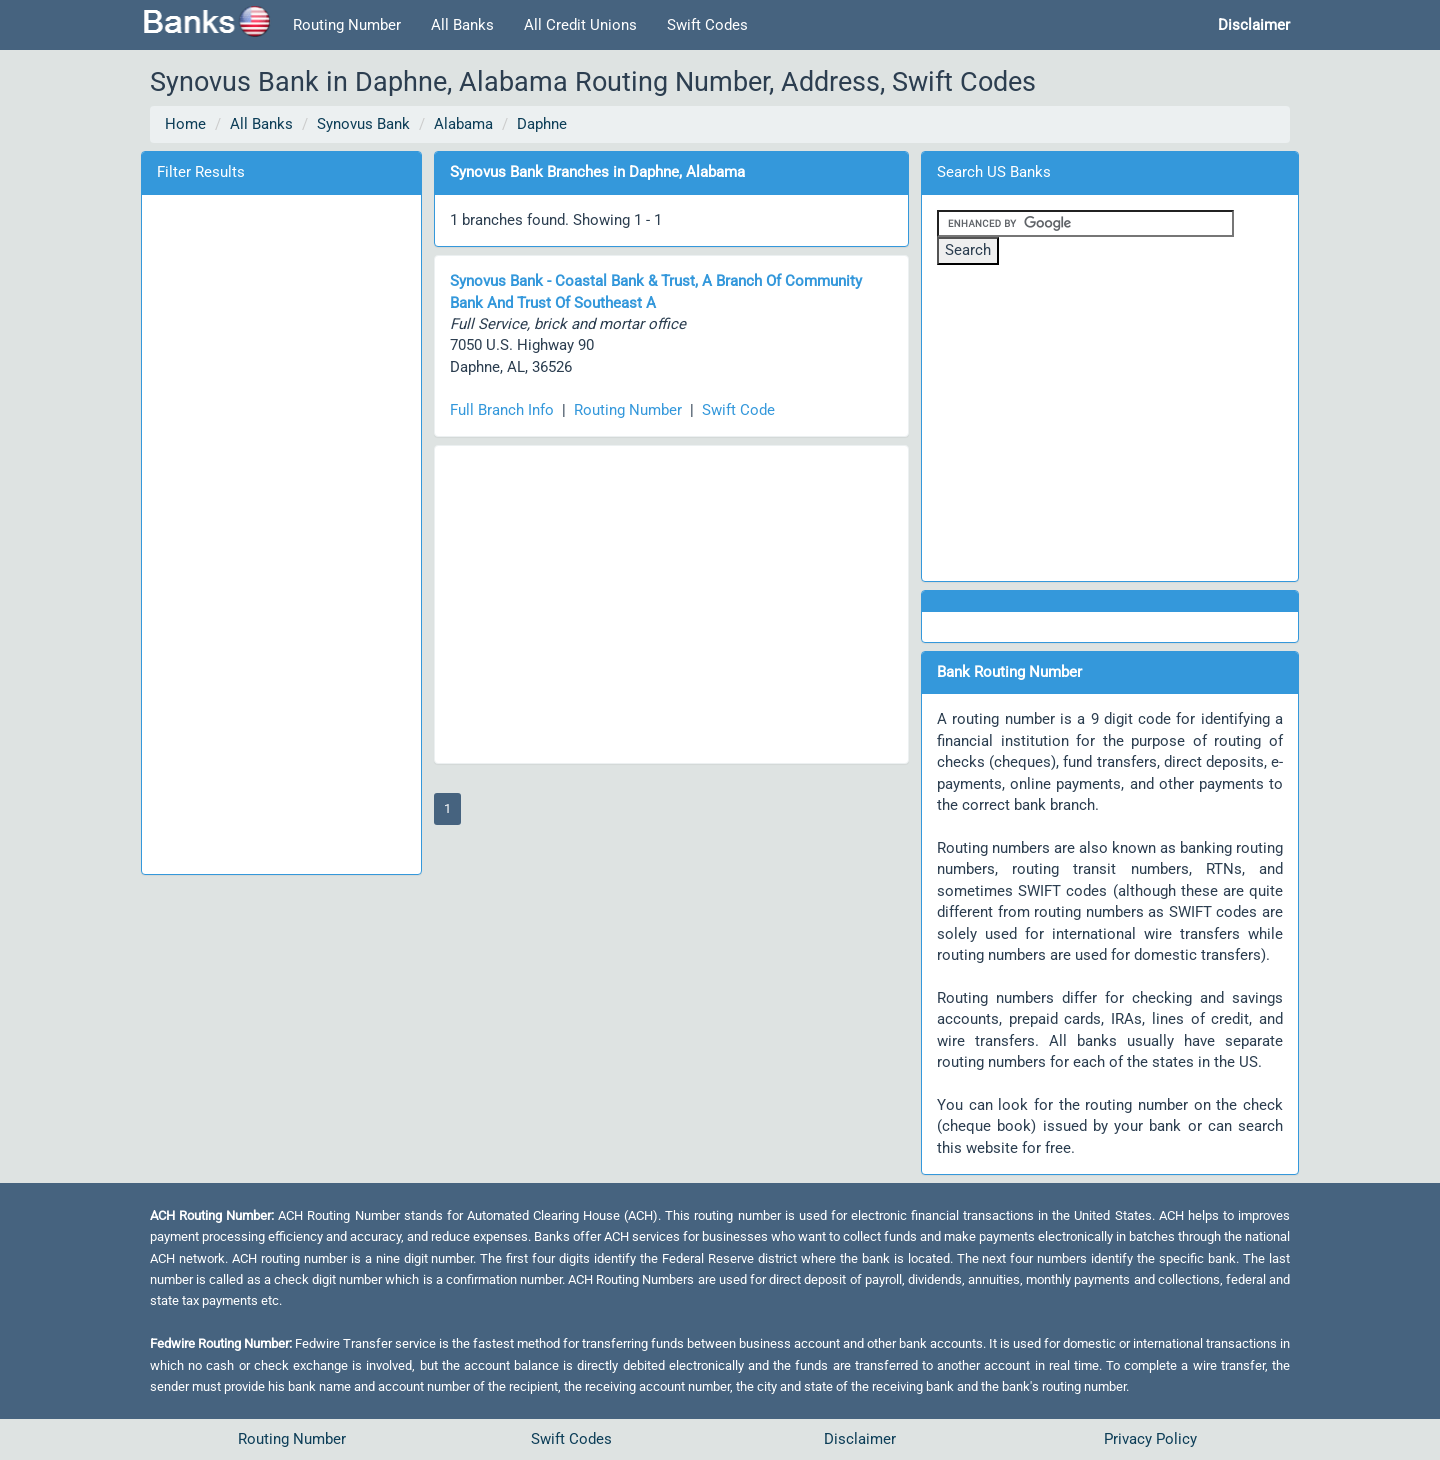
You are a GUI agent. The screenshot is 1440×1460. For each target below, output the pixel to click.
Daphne (542, 124)
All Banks (462, 25)
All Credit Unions (580, 25)
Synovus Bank (363, 124)
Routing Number (347, 25)
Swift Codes (707, 25)
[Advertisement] (281, 531)
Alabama (463, 124)
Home (185, 124)
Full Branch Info (502, 410)
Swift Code (738, 410)
